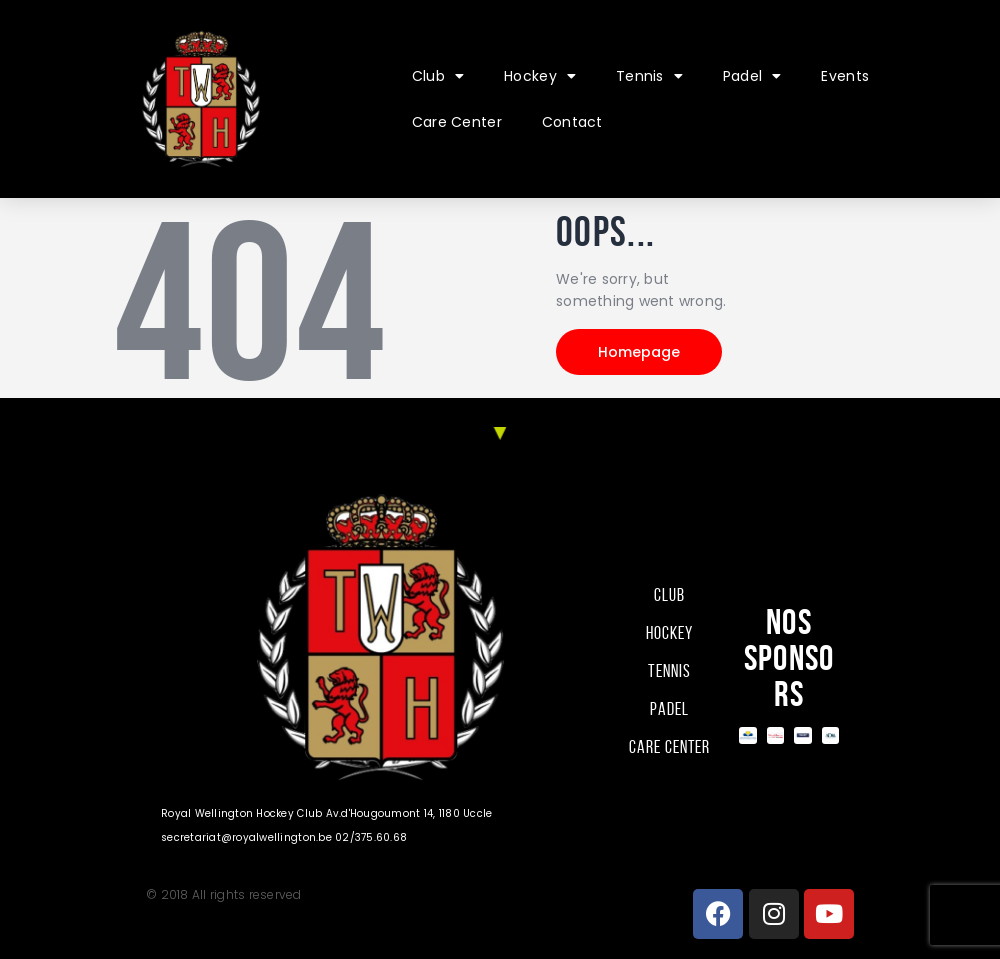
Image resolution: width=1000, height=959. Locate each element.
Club (438, 76)
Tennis (649, 76)
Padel (752, 76)
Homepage (639, 352)
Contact (572, 122)
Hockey (540, 76)
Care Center (457, 122)
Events (845, 76)
